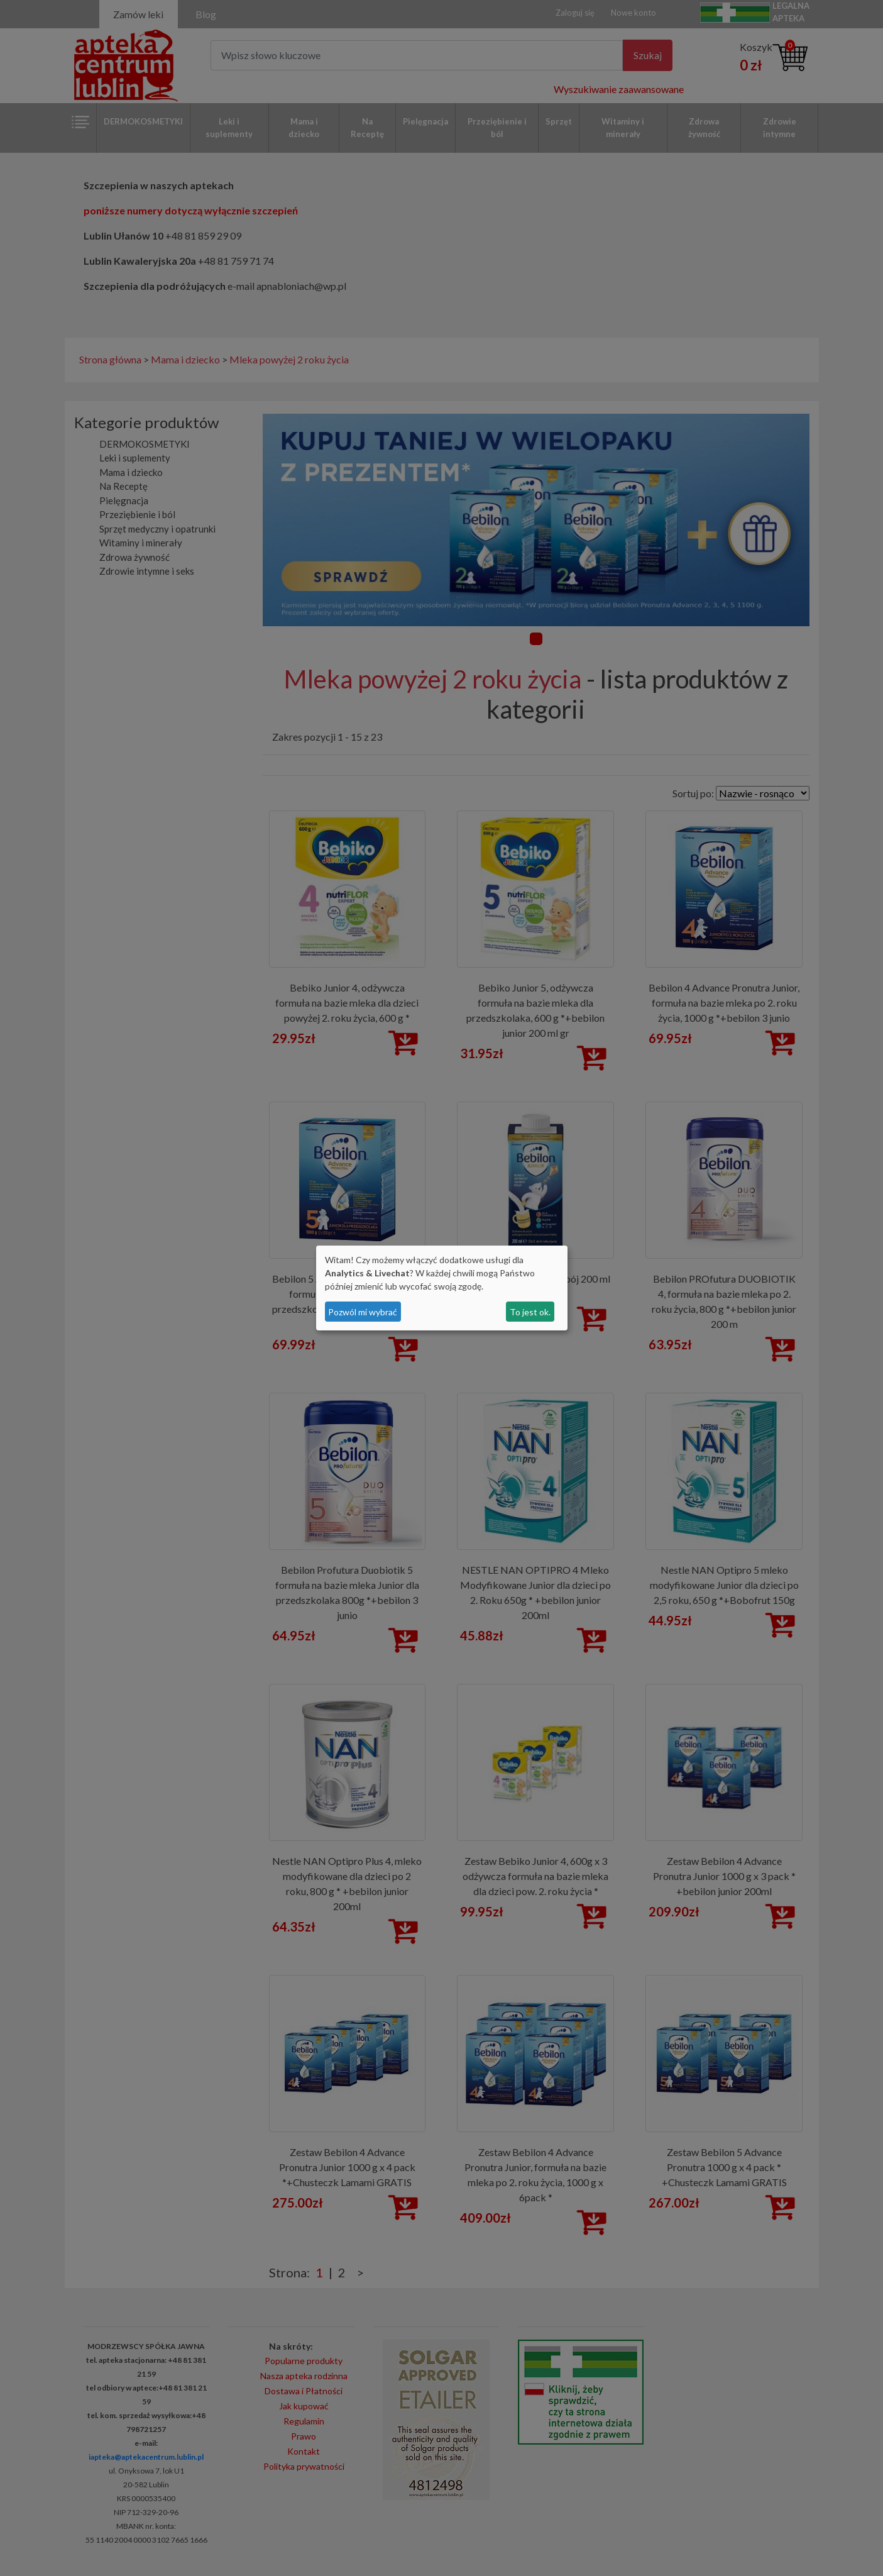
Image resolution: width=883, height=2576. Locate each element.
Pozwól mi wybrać (362, 1312)
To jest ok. (530, 1312)
